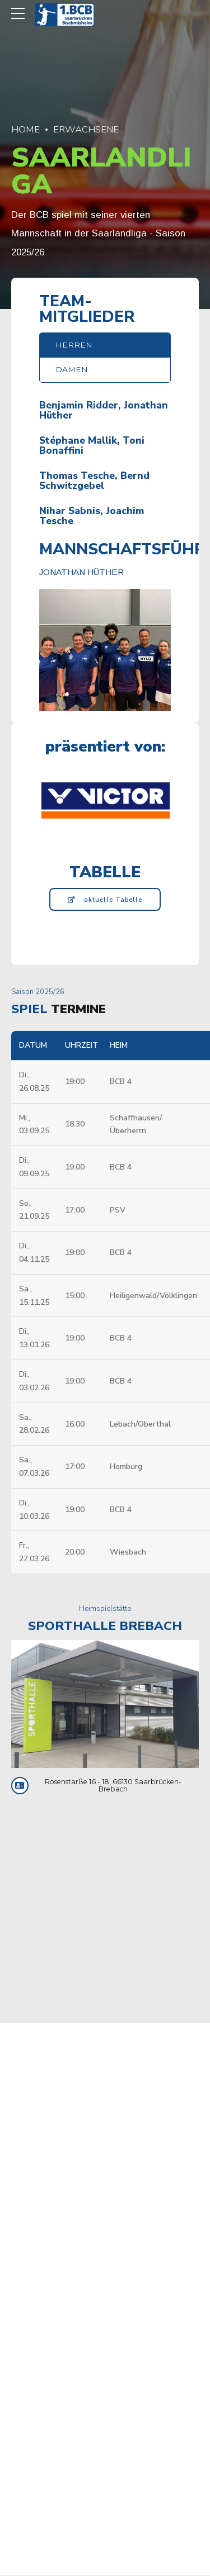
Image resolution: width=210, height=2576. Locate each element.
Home (25, 129)
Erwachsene (86, 129)
